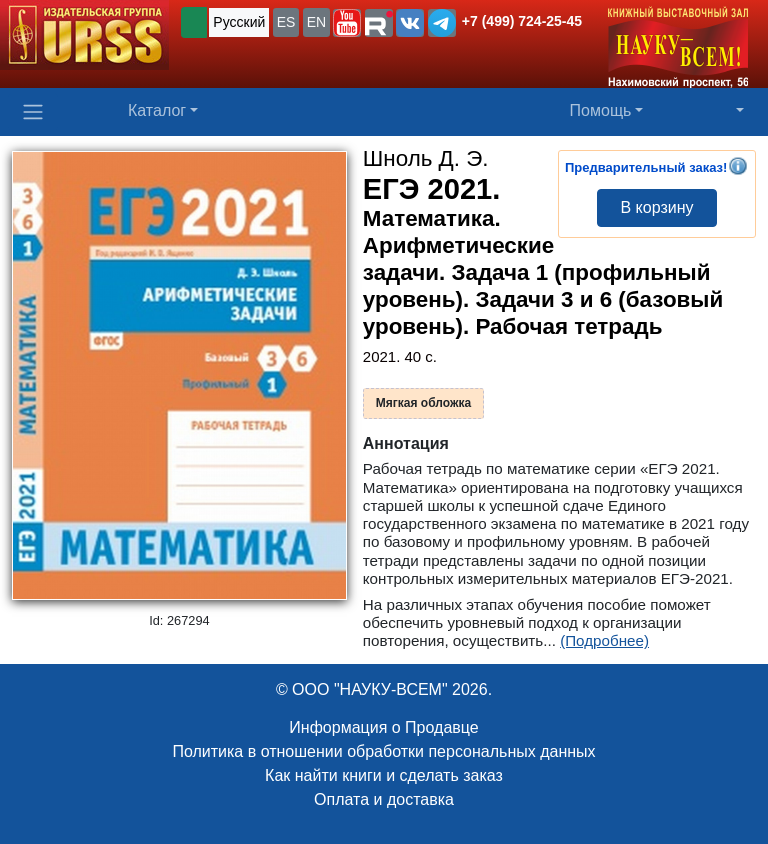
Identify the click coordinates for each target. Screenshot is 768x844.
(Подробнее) (604, 640)
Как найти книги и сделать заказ (384, 775)
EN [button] (316, 22)
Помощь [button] (601, 110)
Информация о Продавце (383, 727)
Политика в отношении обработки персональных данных (383, 751)
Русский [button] (239, 22)
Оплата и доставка (384, 799)
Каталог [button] (157, 110)
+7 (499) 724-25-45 (522, 21)
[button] (347, 23)
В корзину (656, 207)
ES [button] (286, 22)
